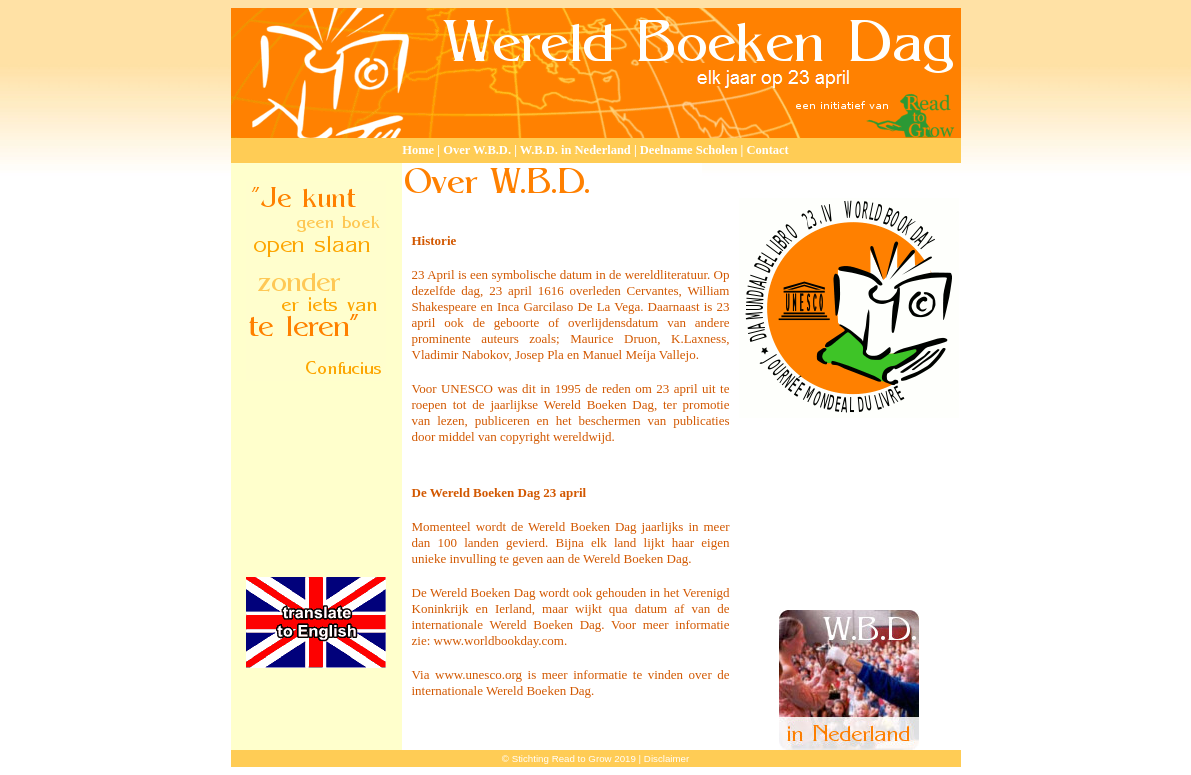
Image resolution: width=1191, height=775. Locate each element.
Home (418, 150)
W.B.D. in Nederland (575, 150)
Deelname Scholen (689, 150)
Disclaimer (666, 758)
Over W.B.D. (477, 150)
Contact (767, 150)
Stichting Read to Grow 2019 (574, 758)
